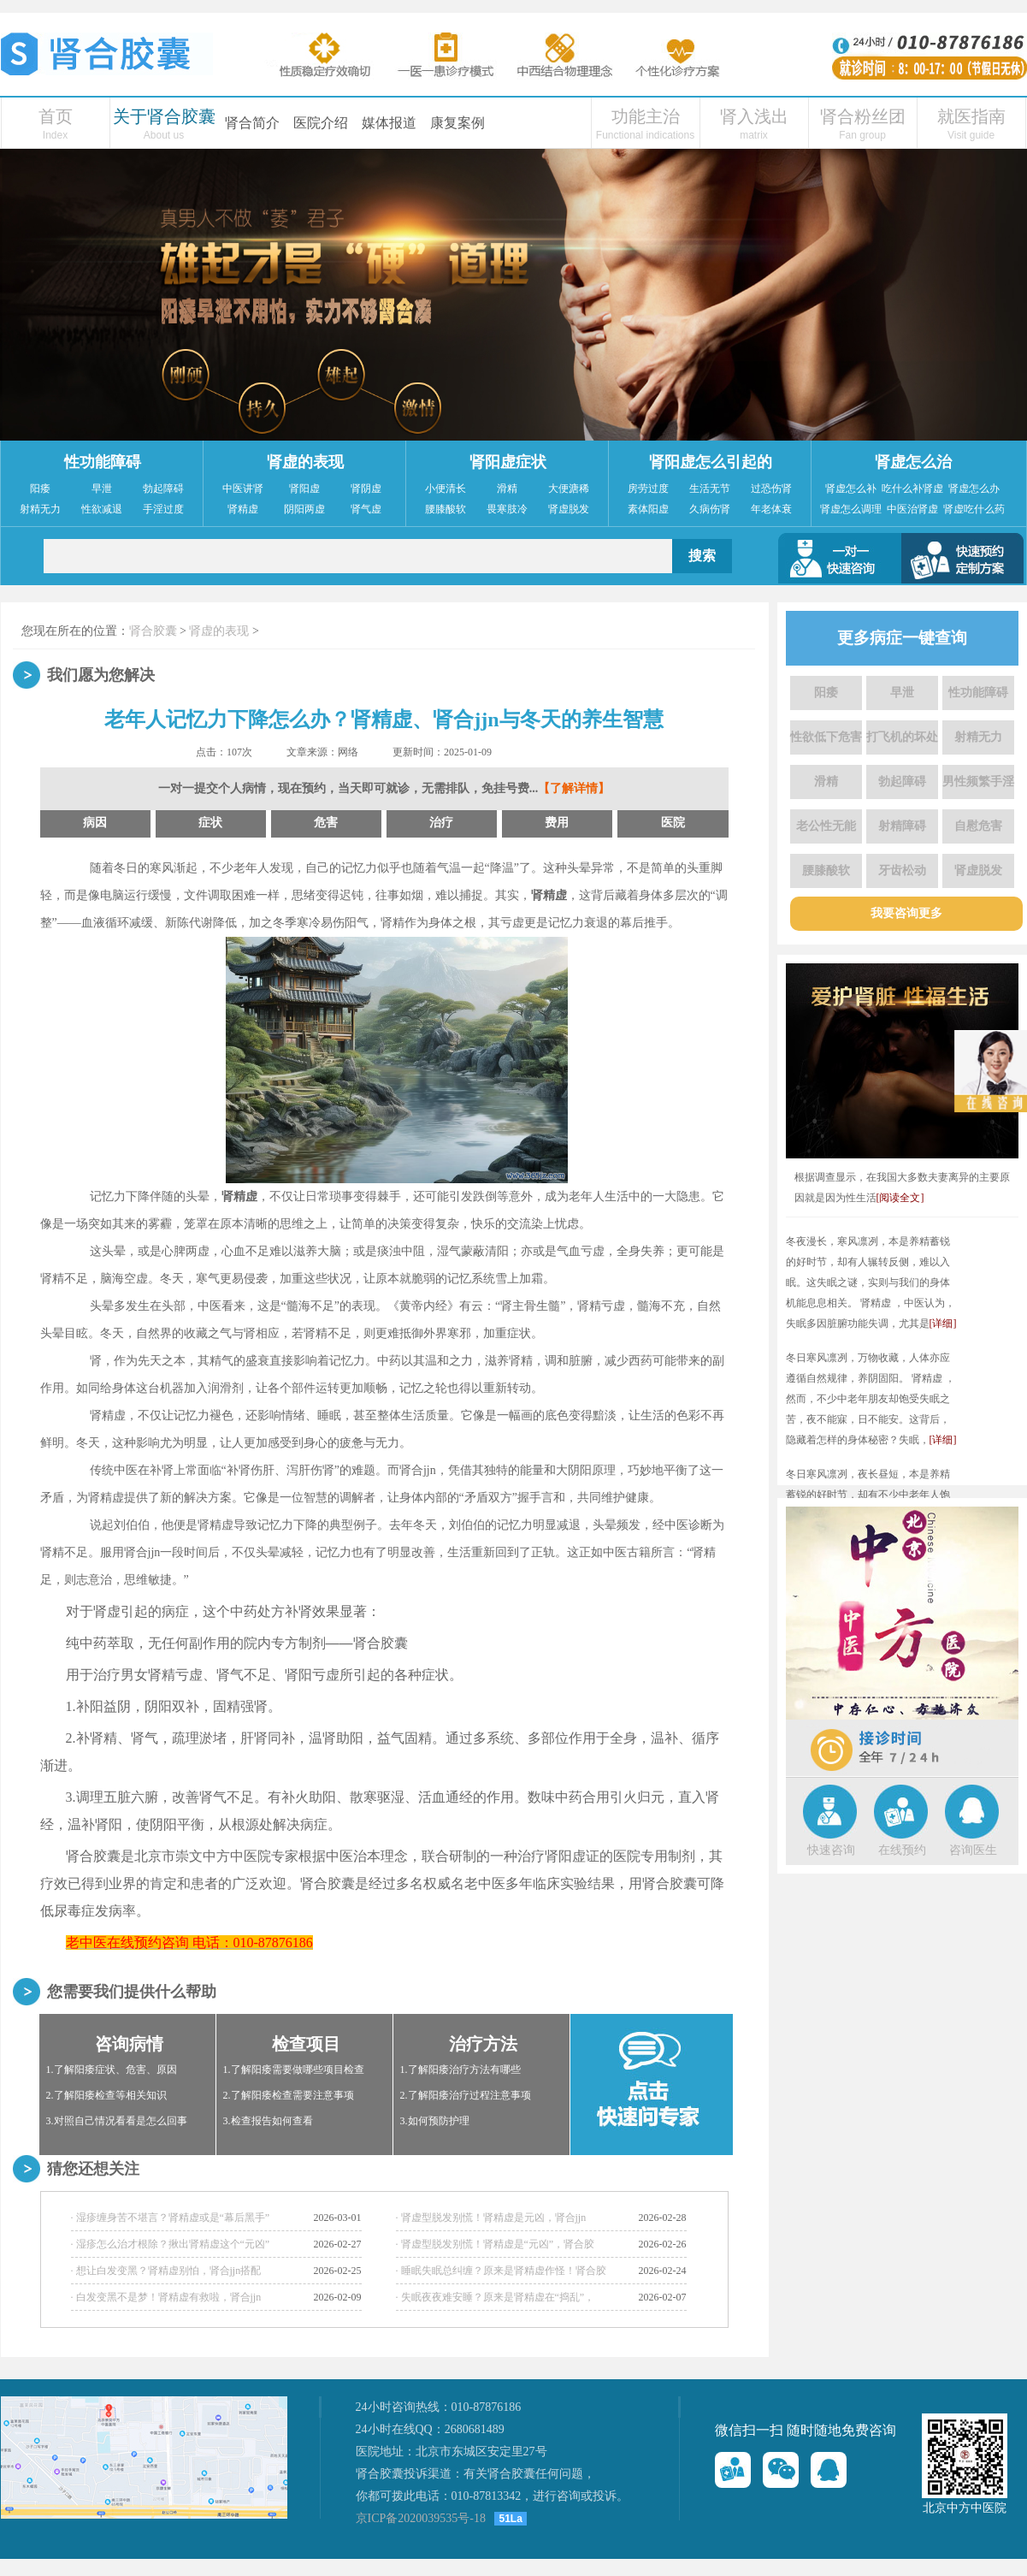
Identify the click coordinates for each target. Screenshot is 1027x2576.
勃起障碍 (163, 488)
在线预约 (902, 1850)
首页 (55, 116)
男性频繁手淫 (978, 781)
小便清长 (445, 488)
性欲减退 (101, 509)
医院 (673, 822)
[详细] (943, 1323)
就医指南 (971, 116)
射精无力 (40, 509)
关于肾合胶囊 (164, 116)
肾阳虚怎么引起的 (710, 462)
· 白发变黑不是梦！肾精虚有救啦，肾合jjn (166, 2297)
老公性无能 (826, 826)
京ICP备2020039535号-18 (421, 2518)
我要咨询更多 (906, 913)
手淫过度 (163, 509)
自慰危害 (978, 826)
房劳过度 (648, 488)
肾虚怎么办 (974, 488)
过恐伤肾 (771, 488)
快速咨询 (831, 1850)
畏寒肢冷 (507, 509)
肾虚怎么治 (913, 462)
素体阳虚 (648, 509)
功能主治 (645, 116)
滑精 (507, 488)
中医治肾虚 (912, 509)
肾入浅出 (754, 116)
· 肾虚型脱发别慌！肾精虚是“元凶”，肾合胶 (495, 2244)
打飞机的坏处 (902, 737)
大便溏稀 (568, 488)
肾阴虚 (366, 488)
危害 (326, 822)
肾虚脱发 (568, 509)
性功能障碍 (102, 462)
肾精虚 (242, 509)
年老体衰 (771, 509)
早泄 (101, 488)
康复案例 (457, 122)
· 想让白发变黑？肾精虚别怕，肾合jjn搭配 (166, 2271)
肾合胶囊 (153, 631)
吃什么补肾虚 (912, 488)
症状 (210, 822)
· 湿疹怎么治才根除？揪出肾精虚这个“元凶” (170, 2244)
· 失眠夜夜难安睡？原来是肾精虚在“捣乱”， (495, 2297)
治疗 (441, 822)
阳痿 (40, 488)
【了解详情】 (574, 788)
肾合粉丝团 (863, 116)
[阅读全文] (900, 1198)
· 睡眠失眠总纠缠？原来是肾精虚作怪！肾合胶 (501, 2271)
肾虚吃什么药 (974, 509)
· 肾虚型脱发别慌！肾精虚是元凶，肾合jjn (491, 2218)
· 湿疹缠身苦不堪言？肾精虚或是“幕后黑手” (170, 2218)
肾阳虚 (304, 488)
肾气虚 (366, 509)
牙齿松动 (902, 870)
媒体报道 (389, 122)
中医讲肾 (242, 488)
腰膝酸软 (445, 509)
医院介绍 (320, 122)
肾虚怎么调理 (851, 509)
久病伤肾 (709, 509)
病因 (95, 822)
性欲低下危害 (826, 737)
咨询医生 (973, 1850)
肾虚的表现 (305, 462)
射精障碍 (902, 826)
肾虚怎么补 (850, 488)
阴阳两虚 (304, 509)
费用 (557, 822)
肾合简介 (252, 122)
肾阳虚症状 (507, 462)
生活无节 (709, 488)
